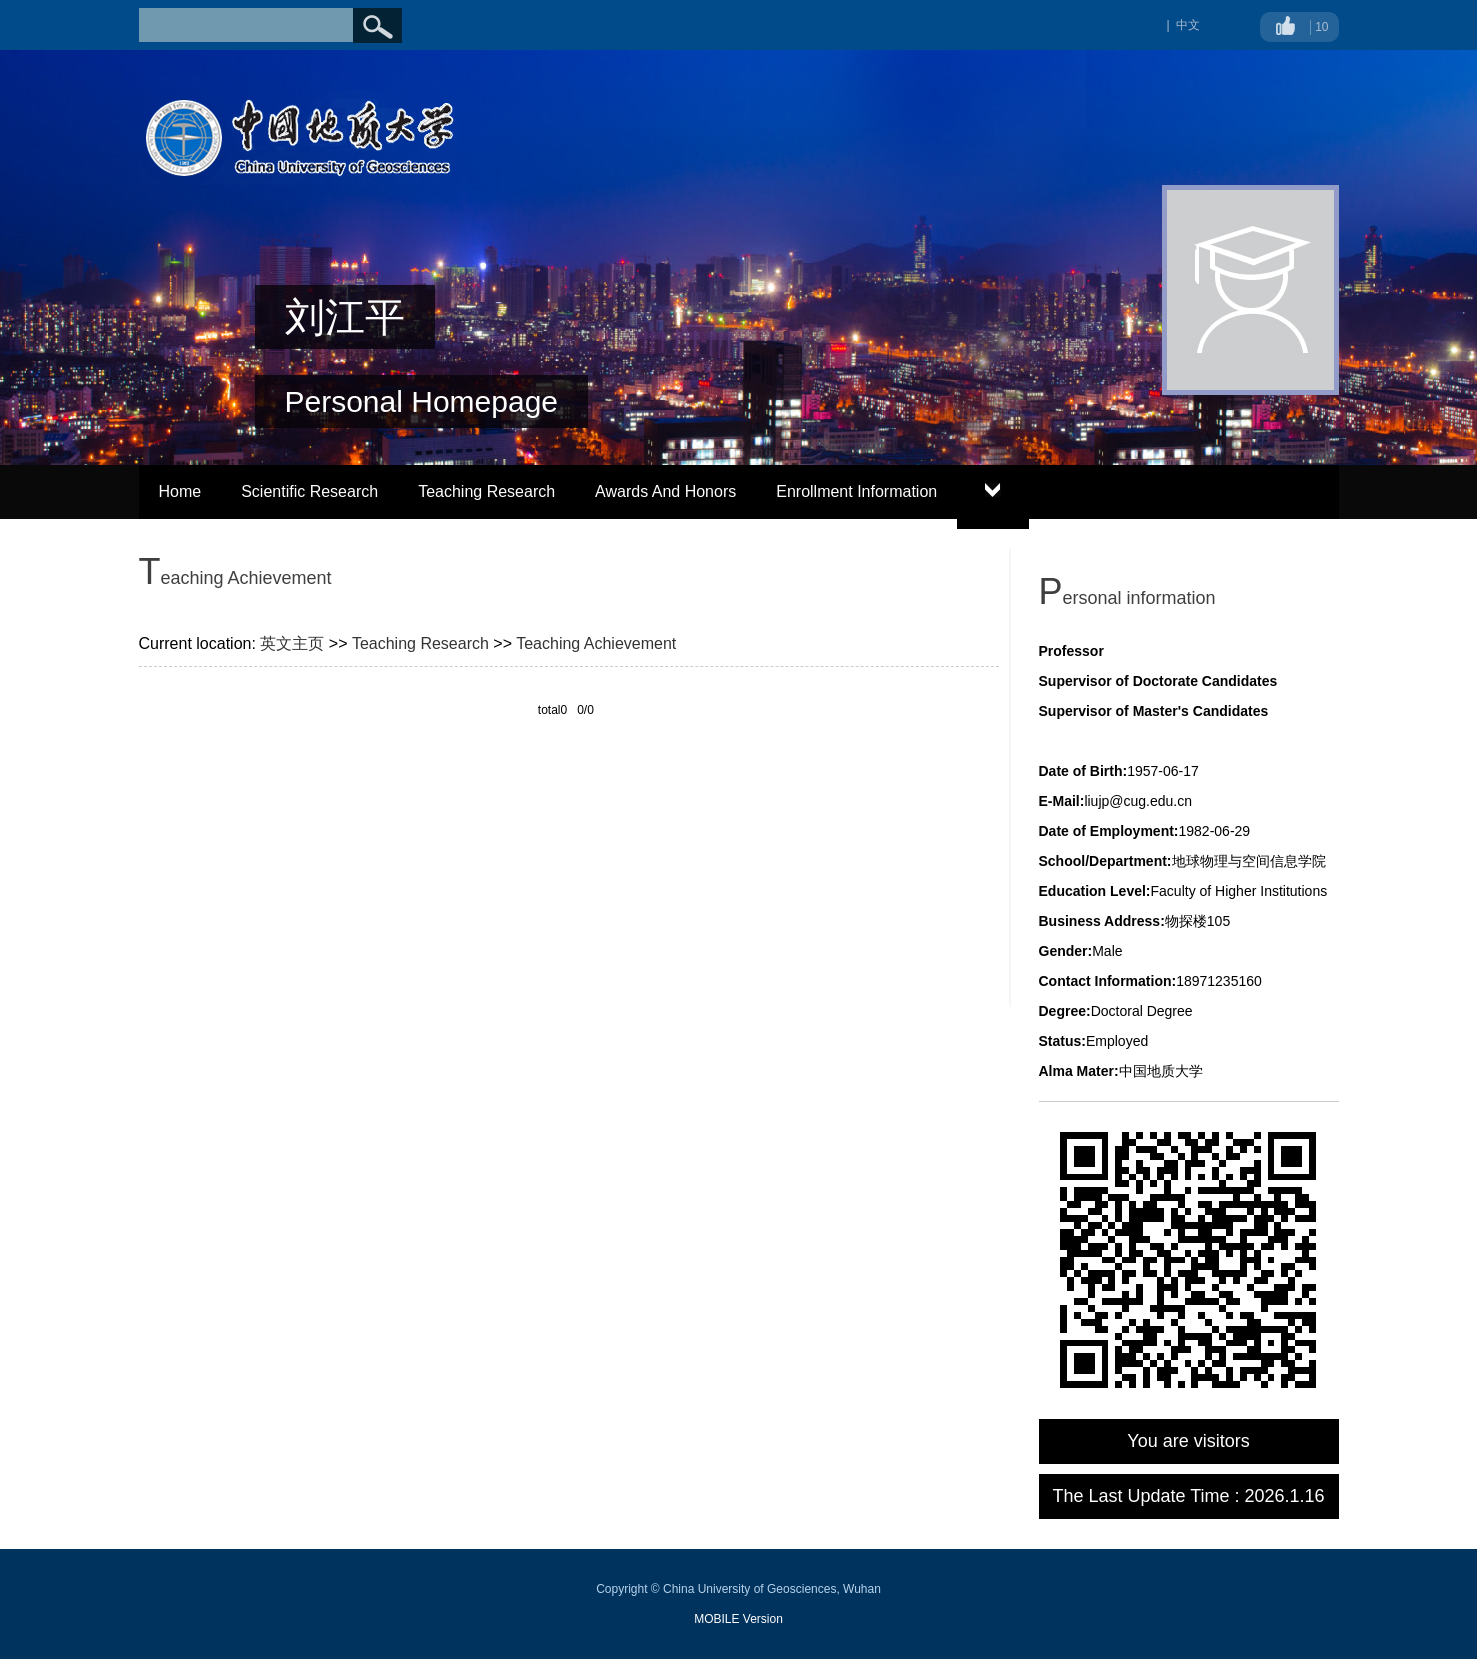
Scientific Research (309, 491)
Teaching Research (486, 491)
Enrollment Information (856, 491)
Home (180, 491)
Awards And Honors (665, 491)
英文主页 (292, 643)
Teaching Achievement (596, 643)
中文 (1188, 25)
